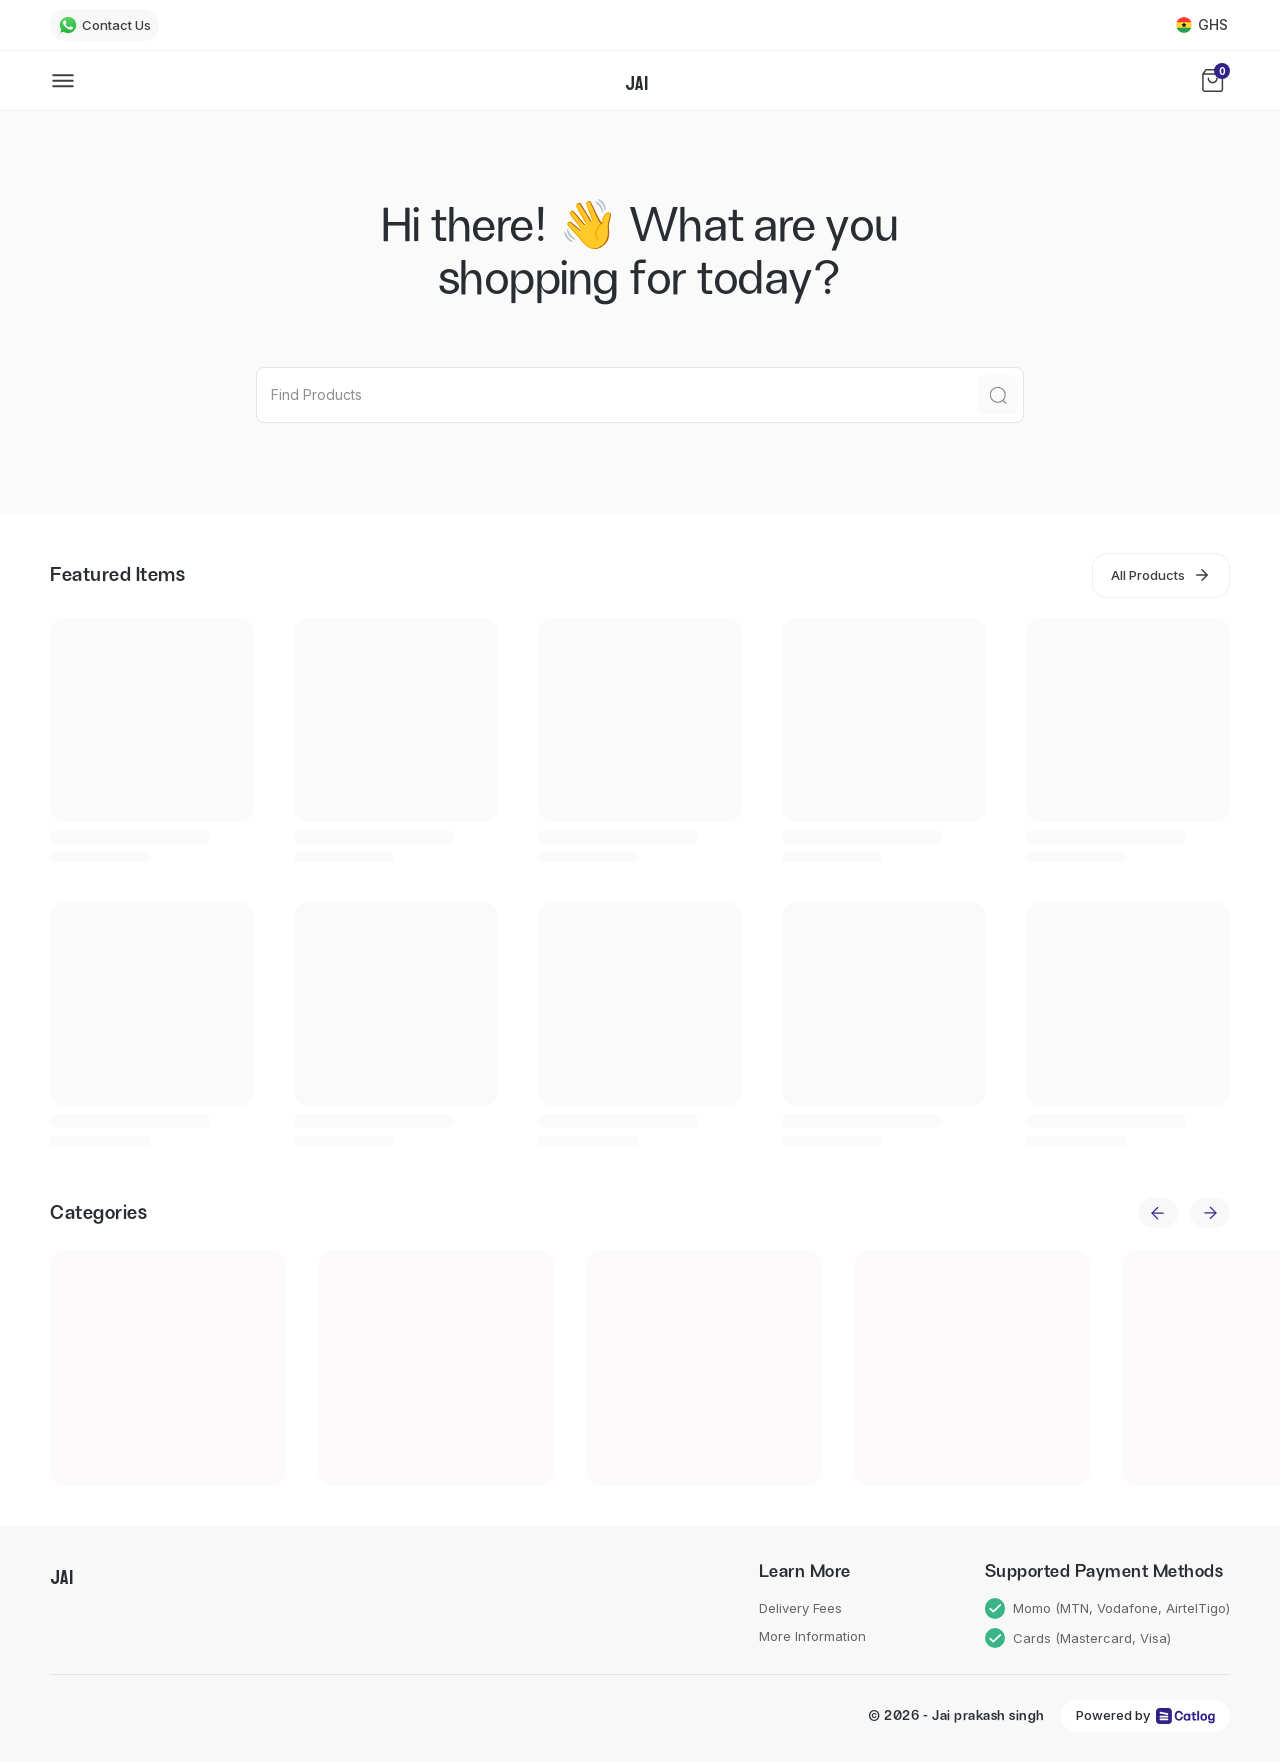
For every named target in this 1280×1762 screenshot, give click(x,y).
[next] (1210, 1213)
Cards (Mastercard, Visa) (1078, 1638)
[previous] (1158, 1213)
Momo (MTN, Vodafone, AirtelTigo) (1108, 1608)
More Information (812, 1636)
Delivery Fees (800, 1608)
